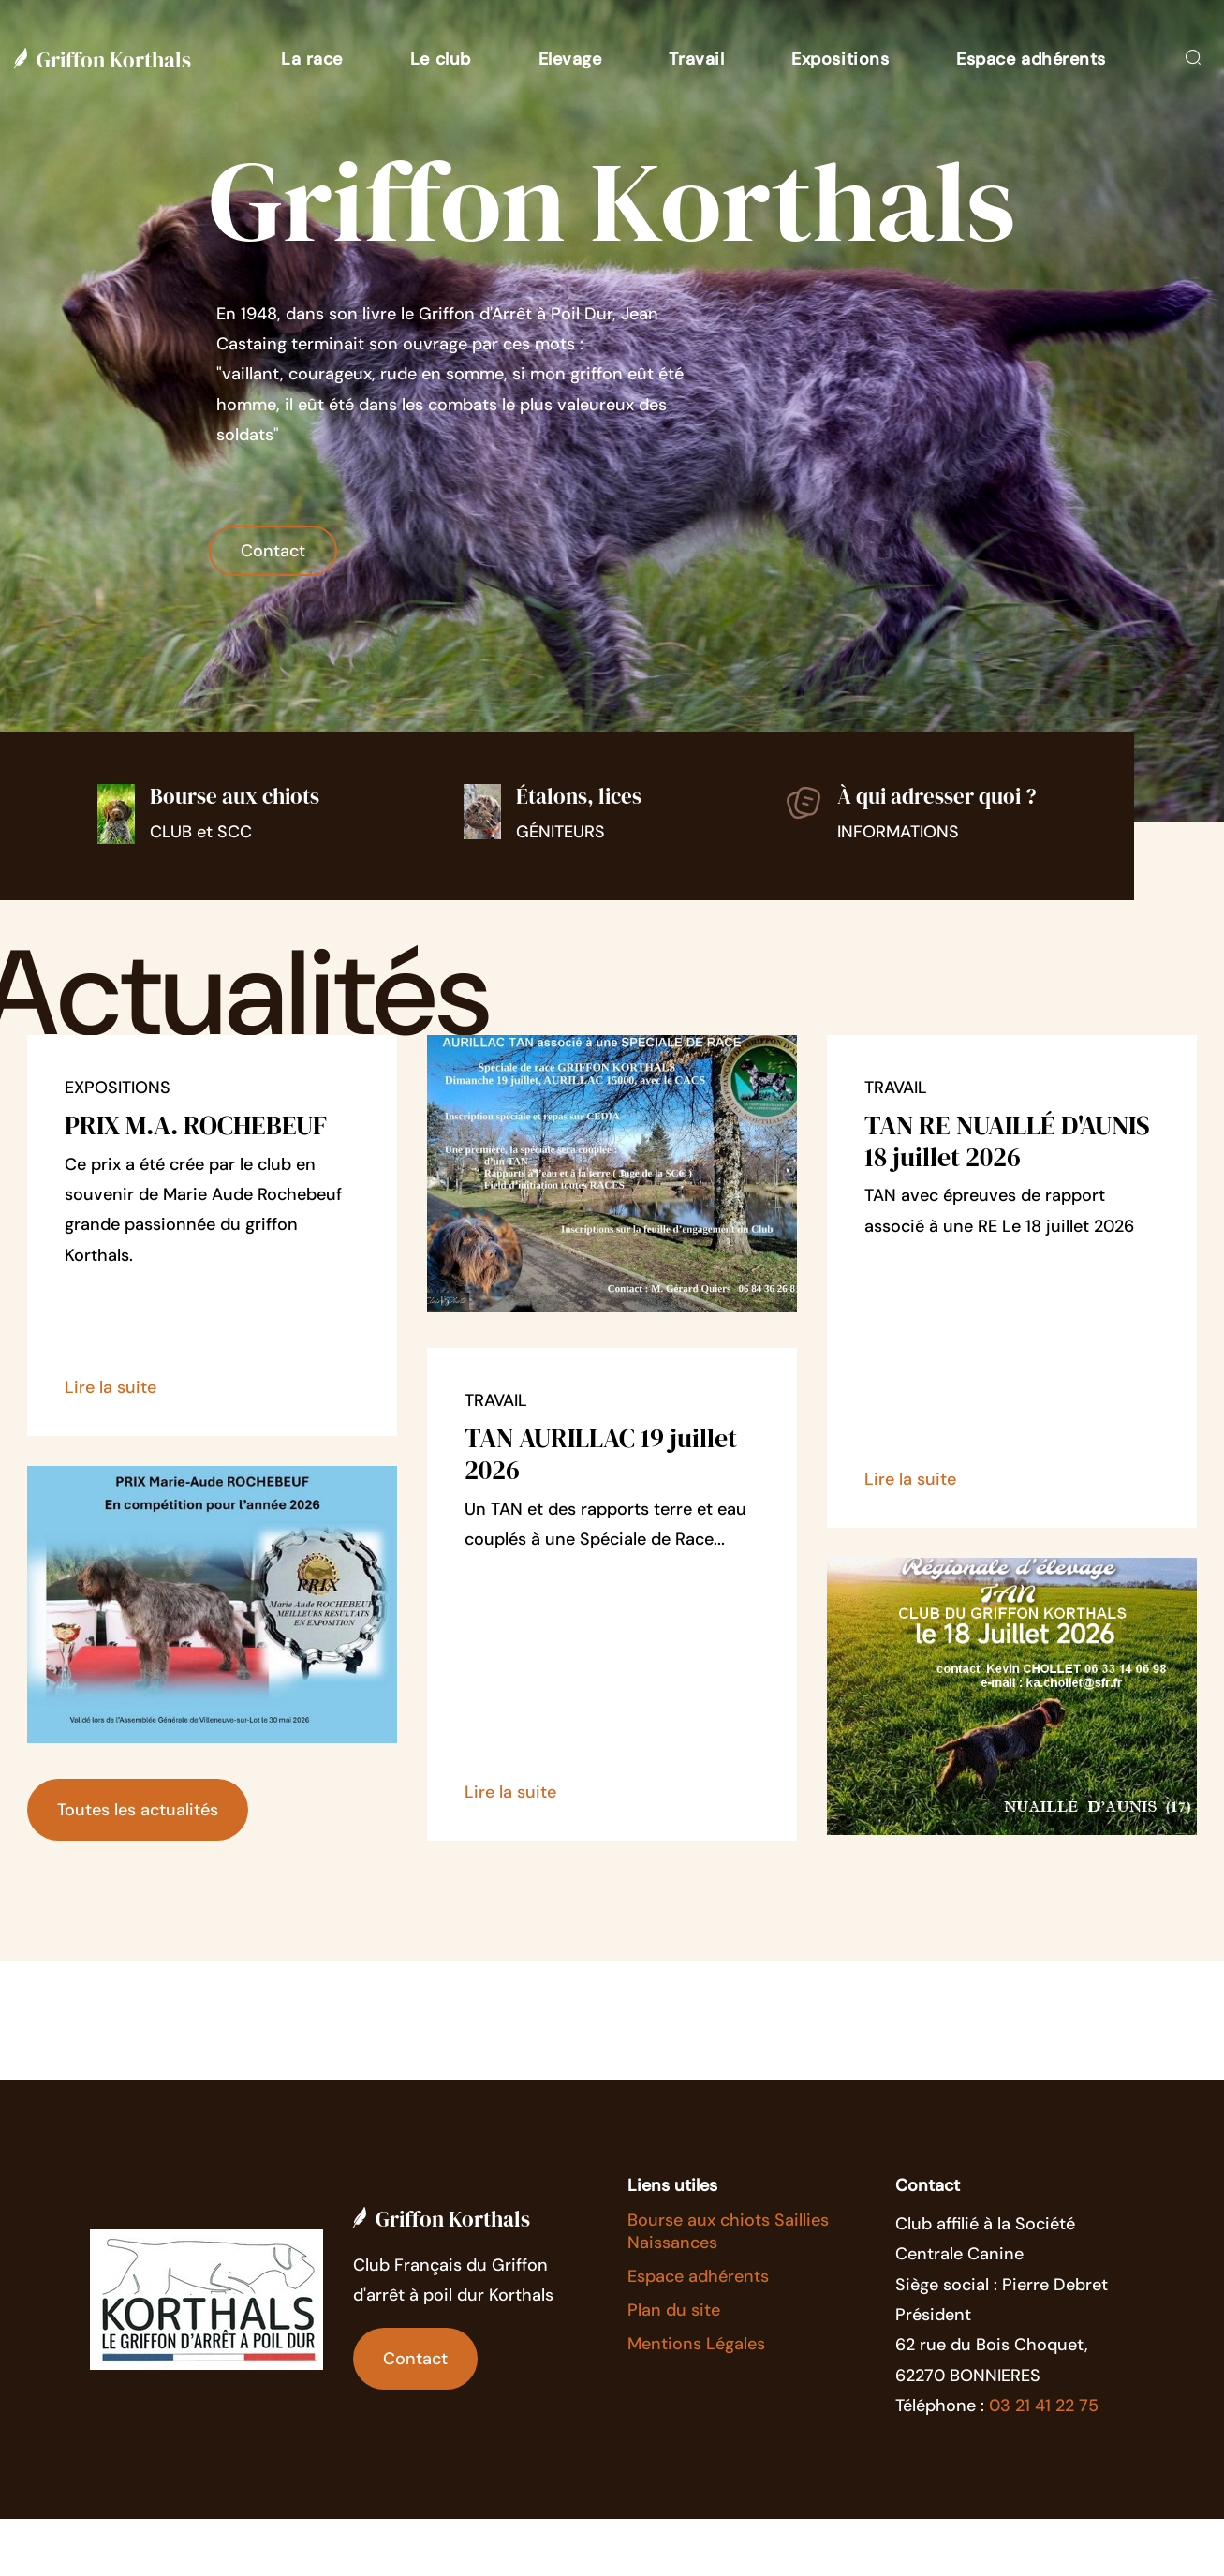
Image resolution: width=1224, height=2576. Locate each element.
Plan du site (673, 2310)
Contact (273, 551)
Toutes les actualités (137, 1810)
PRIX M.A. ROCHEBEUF (196, 1125)
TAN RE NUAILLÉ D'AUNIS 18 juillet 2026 (1007, 1141)
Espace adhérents (698, 2276)
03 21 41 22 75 (1044, 2405)
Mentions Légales (696, 2343)
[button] (312, 59)
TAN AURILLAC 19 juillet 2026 (601, 1454)
